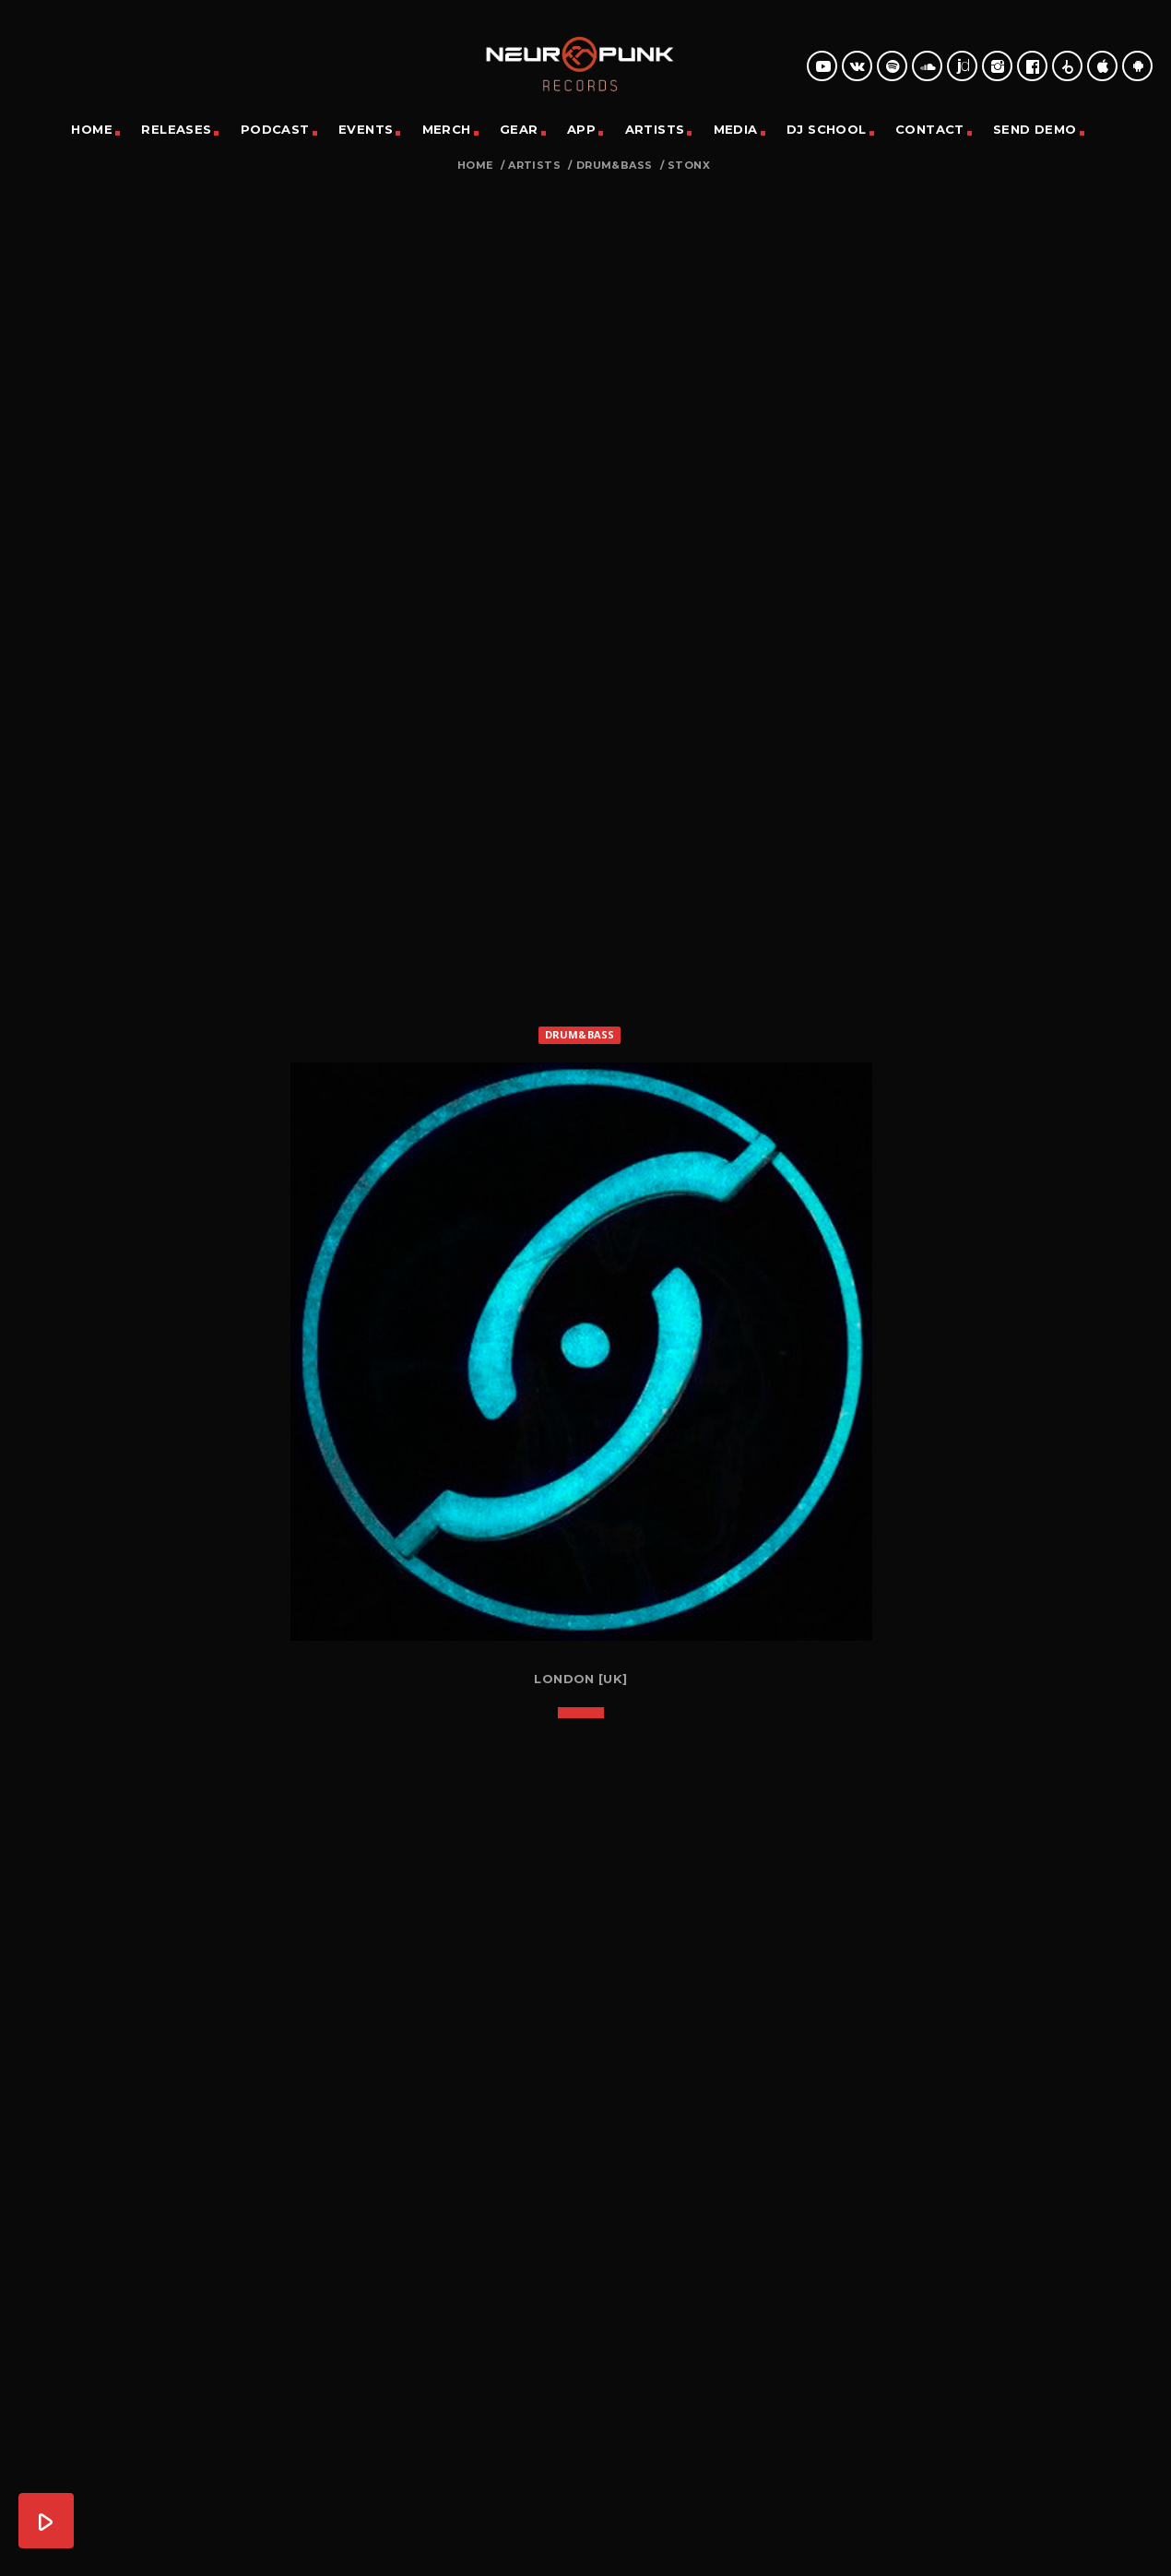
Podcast (275, 129)
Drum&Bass (614, 165)
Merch (446, 129)
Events (365, 129)
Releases (176, 129)
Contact (929, 129)
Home (91, 129)
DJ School (827, 129)
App (581, 129)
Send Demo (1035, 129)
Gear (519, 129)
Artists (655, 129)
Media (736, 129)
